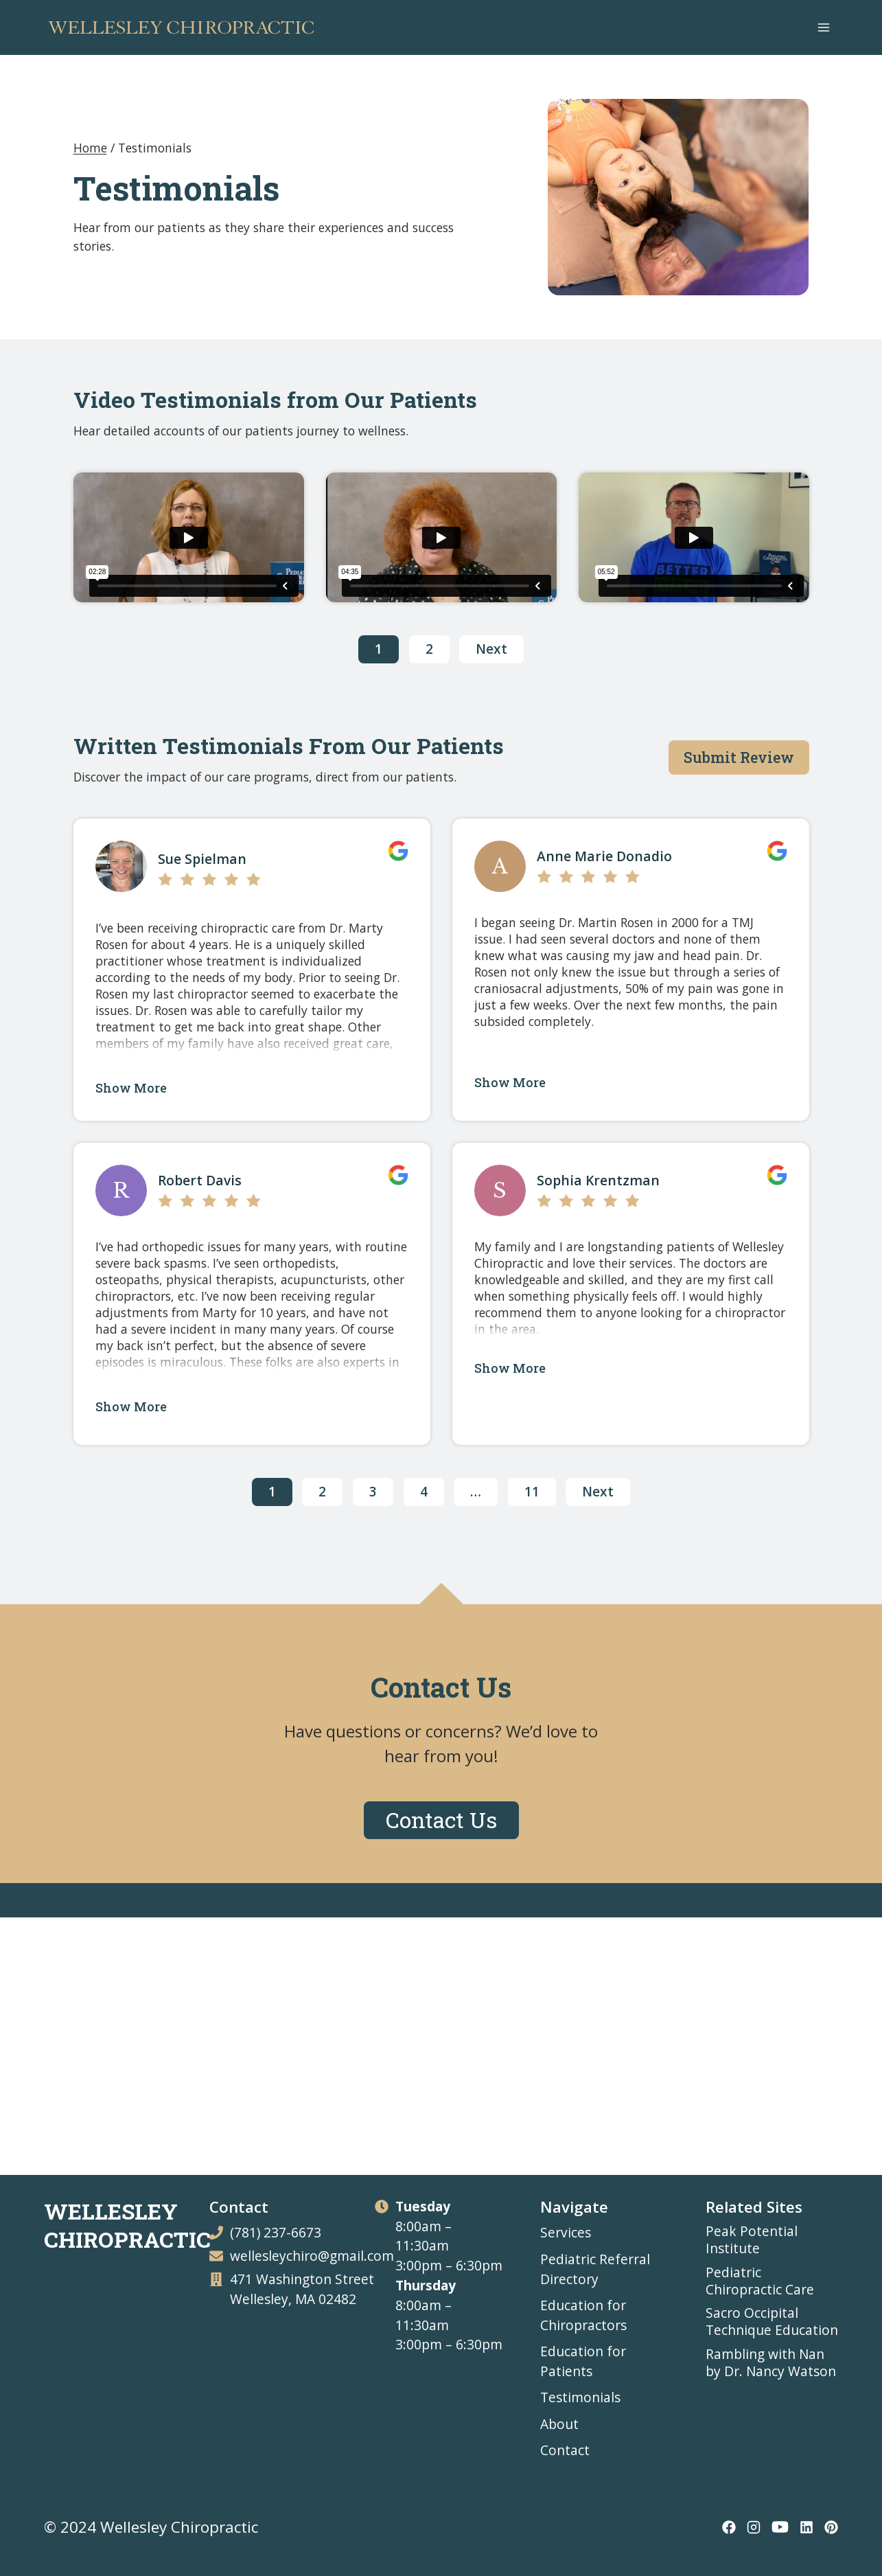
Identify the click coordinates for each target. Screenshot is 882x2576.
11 (531, 1491)
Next (491, 648)
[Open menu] (823, 27)
